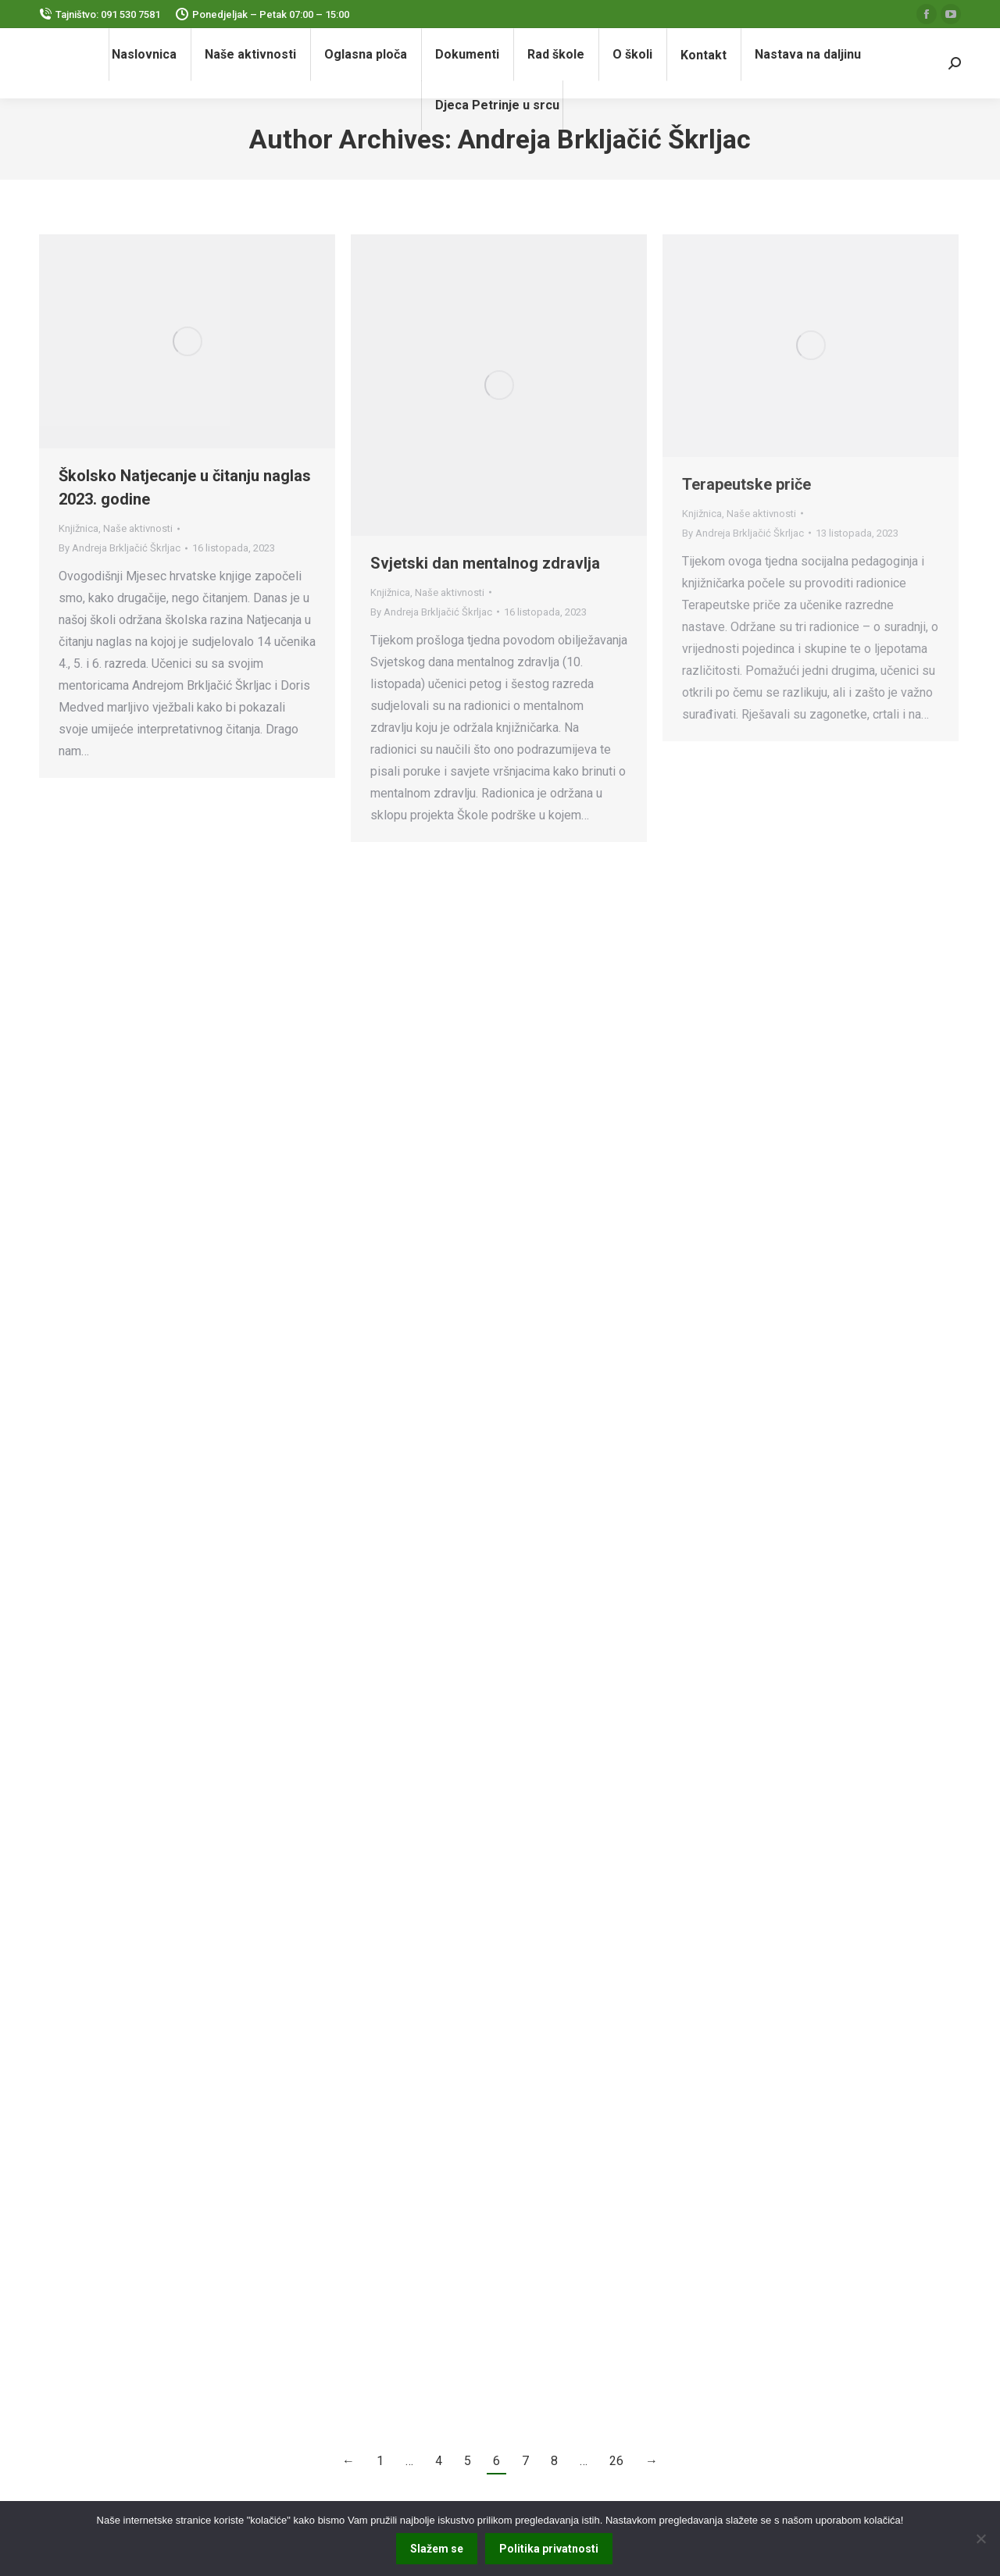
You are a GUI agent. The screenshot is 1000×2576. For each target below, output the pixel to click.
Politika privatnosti (548, 2548)
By (119, 548)
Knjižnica (78, 528)
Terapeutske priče (746, 484)
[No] (980, 2538)
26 (616, 2460)
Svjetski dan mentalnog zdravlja (485, 563)
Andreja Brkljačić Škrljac (604, 139)
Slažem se (436, 2548)
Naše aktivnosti (138, 528)
